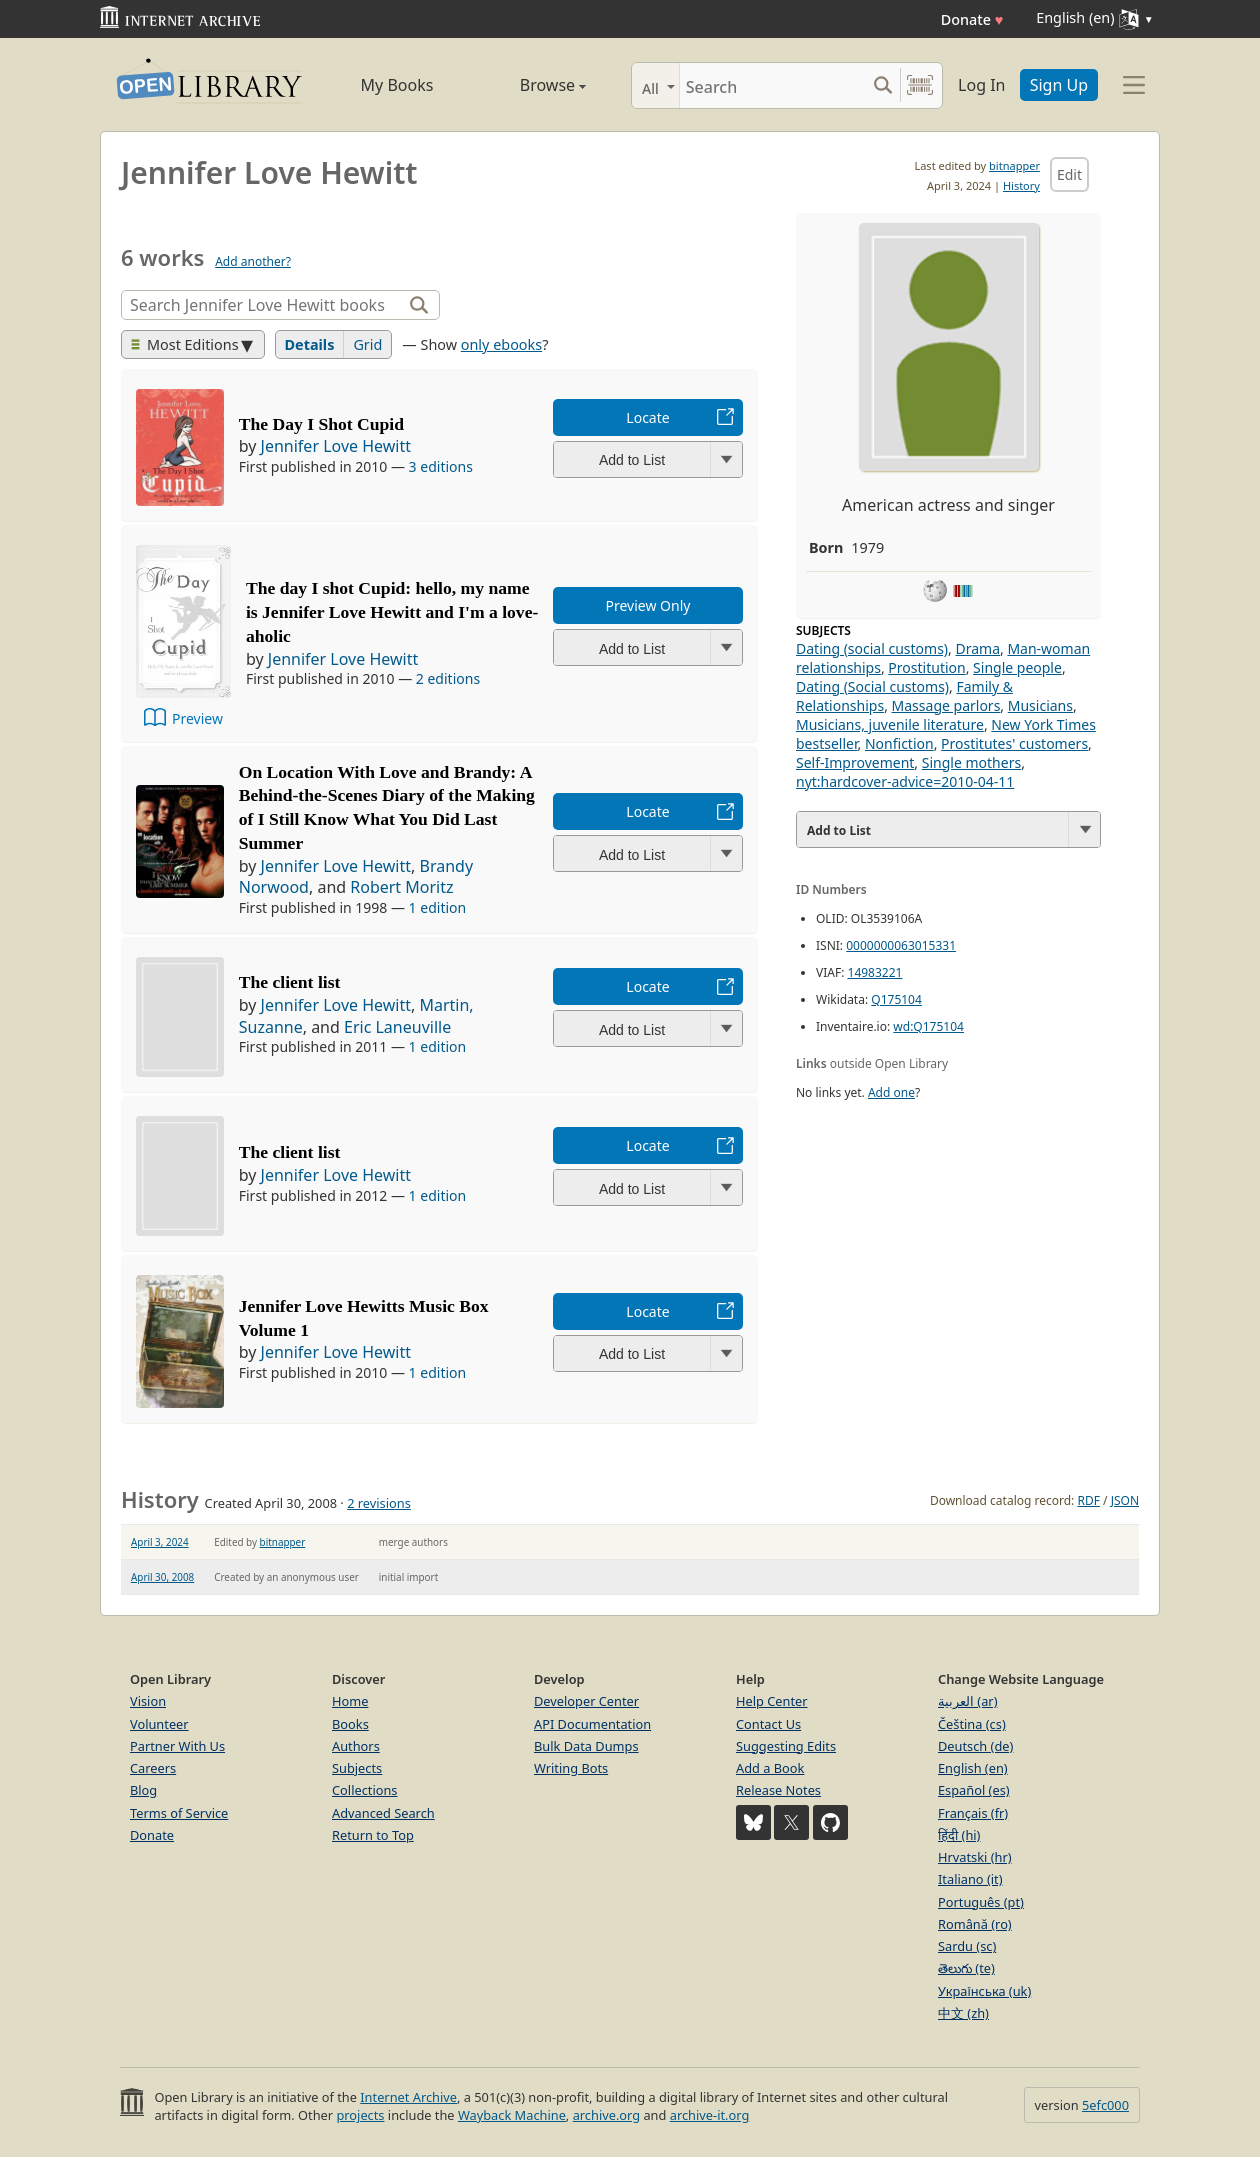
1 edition (438, 907)
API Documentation (592, 1724)
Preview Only (648, 605)
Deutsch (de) (975, 1746)
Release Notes (778, 1790)
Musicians (1040, 705)
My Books (397, 85)
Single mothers (971, 762)
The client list (290, 982)
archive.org (606, 2115)
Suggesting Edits (786, 1746)
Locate (647, 417)
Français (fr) (973, 1813)
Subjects (357, 1768)
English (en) (973, 1768)
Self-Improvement (855, 762)
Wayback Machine (512, 2115)
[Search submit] (882, 85)
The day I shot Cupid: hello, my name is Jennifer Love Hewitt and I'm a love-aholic (392, 612)
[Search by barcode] (920, 85)
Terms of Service (179, 1813)
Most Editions (185, 344)
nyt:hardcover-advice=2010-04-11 (905, 781)
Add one (891, 1092)
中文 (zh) (963, 2013)
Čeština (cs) (972, 1724)
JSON (1125, 1500)
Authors (356, 1746)
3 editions (441, 466)
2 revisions (379, 1503)
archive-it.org (710, 2115)
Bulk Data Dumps (586, 1746)
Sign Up (1059, 85)
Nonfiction (899, 743)
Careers (153, 1768)
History (1021, 185)
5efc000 (1105, 2105)
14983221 (875, 972)
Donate (972, 19)
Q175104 (896, 999)
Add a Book (770, 1768)
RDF (1088, 1500)
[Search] (772, 85)
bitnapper (1014, 165)
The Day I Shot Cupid (321, 424)
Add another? (253, 261)
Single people (1017, 667)
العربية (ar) (967, 1701)
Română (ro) (975, 1924)
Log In (981, 85)
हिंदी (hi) (959, 1835)
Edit (1069, 174)
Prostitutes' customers (1014, 743)
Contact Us (768, 1724)
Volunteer (159, 1724)
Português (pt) (981, 1902)
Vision (148, 1701)
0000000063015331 (901, 945)
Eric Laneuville (397, 1027)
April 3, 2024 (160, 1542)
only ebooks (501, 344)
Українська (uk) (984, 1991)
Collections (365, 1790)
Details (310, 344)
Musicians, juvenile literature (890, 724)
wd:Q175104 (928, 1026)
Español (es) (974, 1790)
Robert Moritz (401, 887)
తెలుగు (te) (966, 1968)
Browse (530, 85)
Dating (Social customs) (872, 686)
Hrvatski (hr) (975, 1857)
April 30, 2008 (162, 1577)
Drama (977, 648)
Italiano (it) (970, 1879)
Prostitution (926, 667)
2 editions (448, 678)
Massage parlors (946, 705)
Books (350, 1724)
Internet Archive (408, 2097)
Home (350, 1701)
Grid (367, 344)
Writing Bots (571, 1768)
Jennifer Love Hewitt (336, 446)
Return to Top (373, 1835)
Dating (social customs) (872, 648)
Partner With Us (177, 1746)
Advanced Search (383, 1813)
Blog (143, 1790)
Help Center (772, 1701)
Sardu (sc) (967, 1946)
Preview (197, 718)
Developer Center (586, 1701)
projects (360, 2115)
